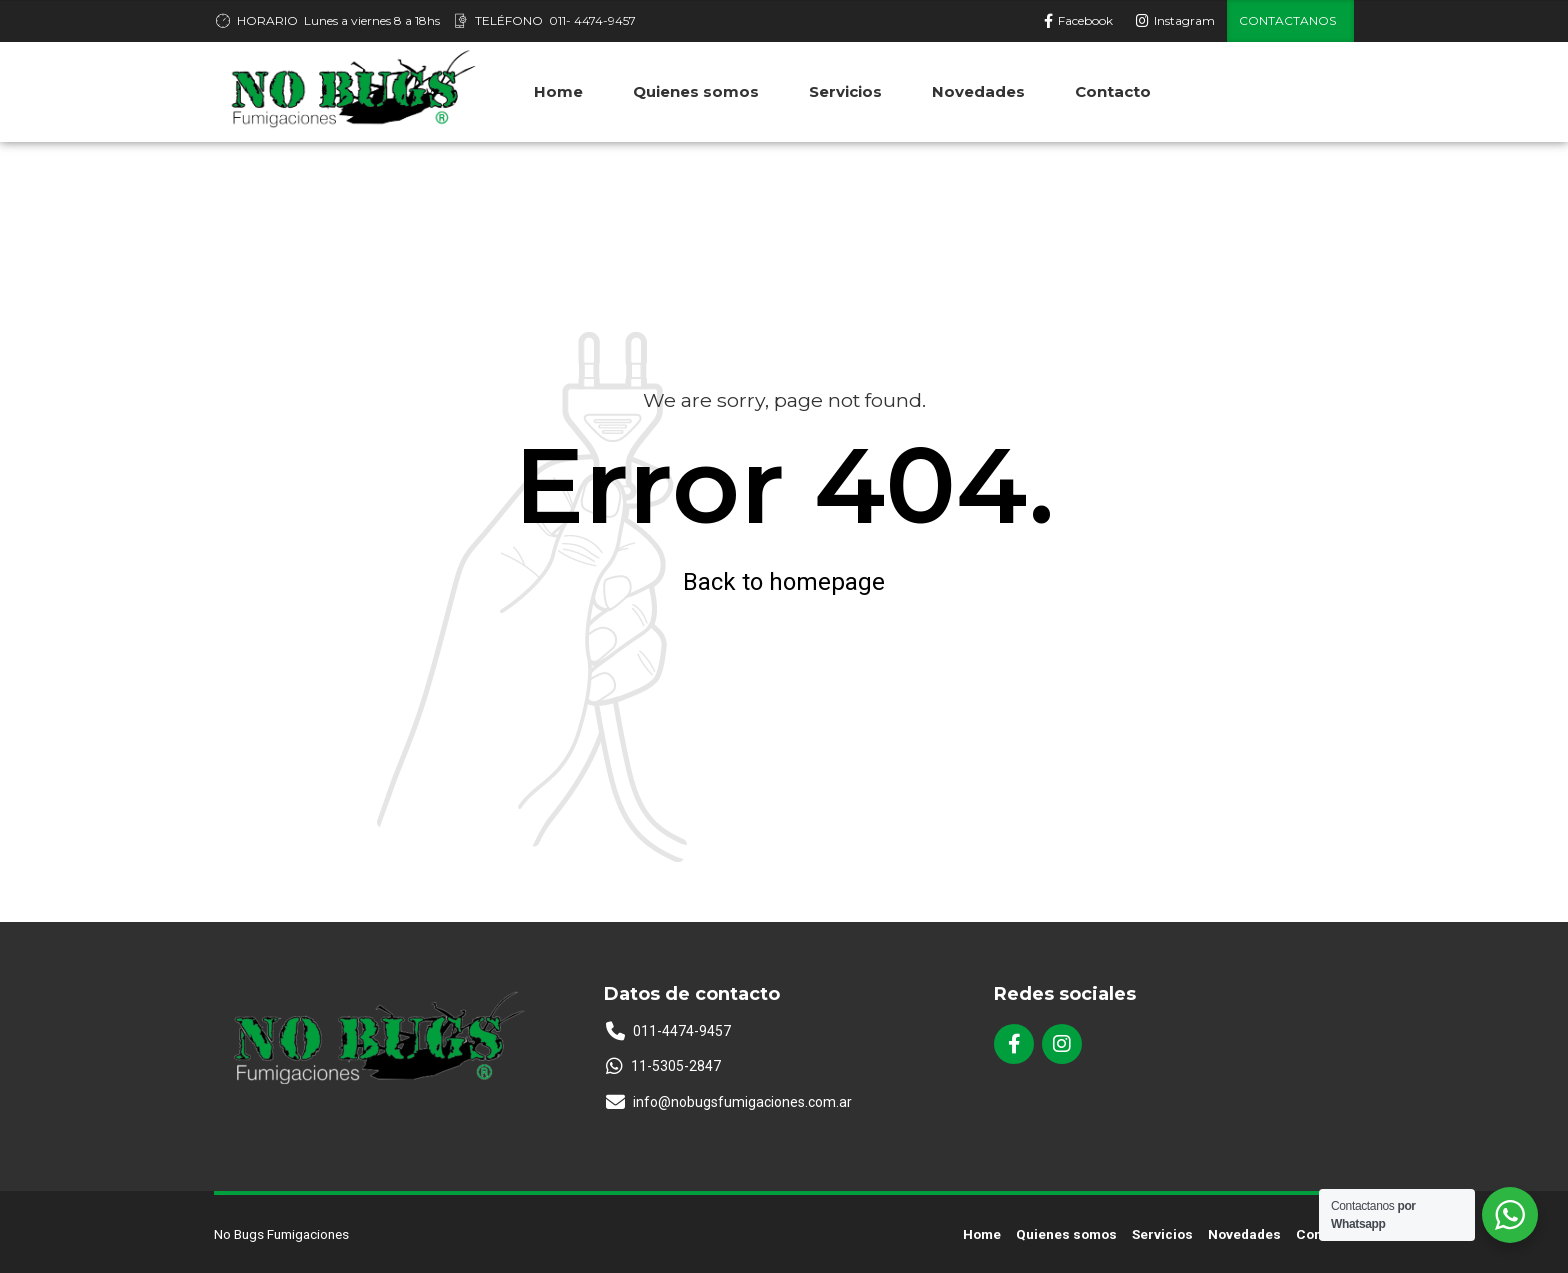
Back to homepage (784, 582)
